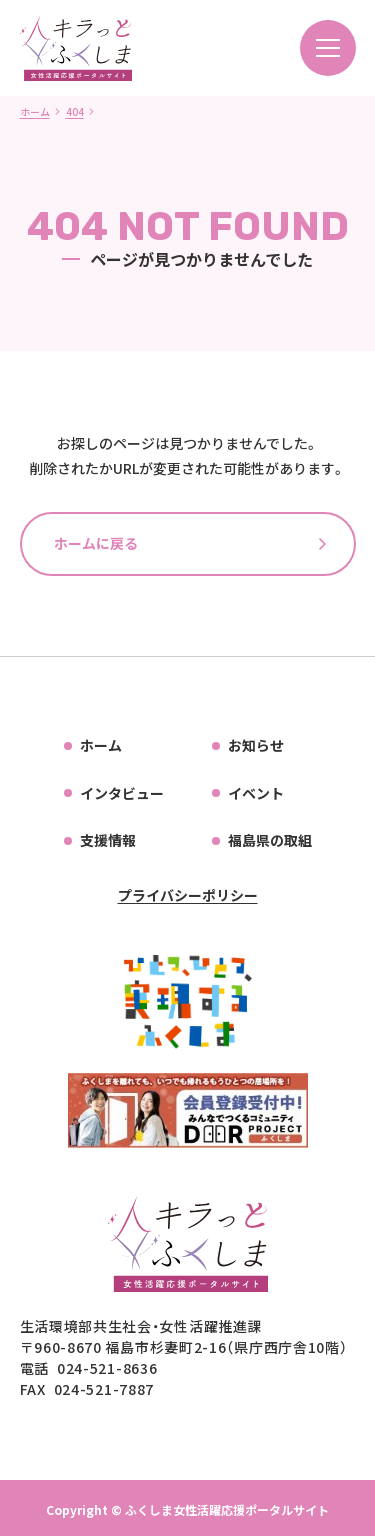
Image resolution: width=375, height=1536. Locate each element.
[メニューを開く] (328, 48)
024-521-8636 (107, 1368)
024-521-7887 (104, 1389)
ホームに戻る (96, 543)
